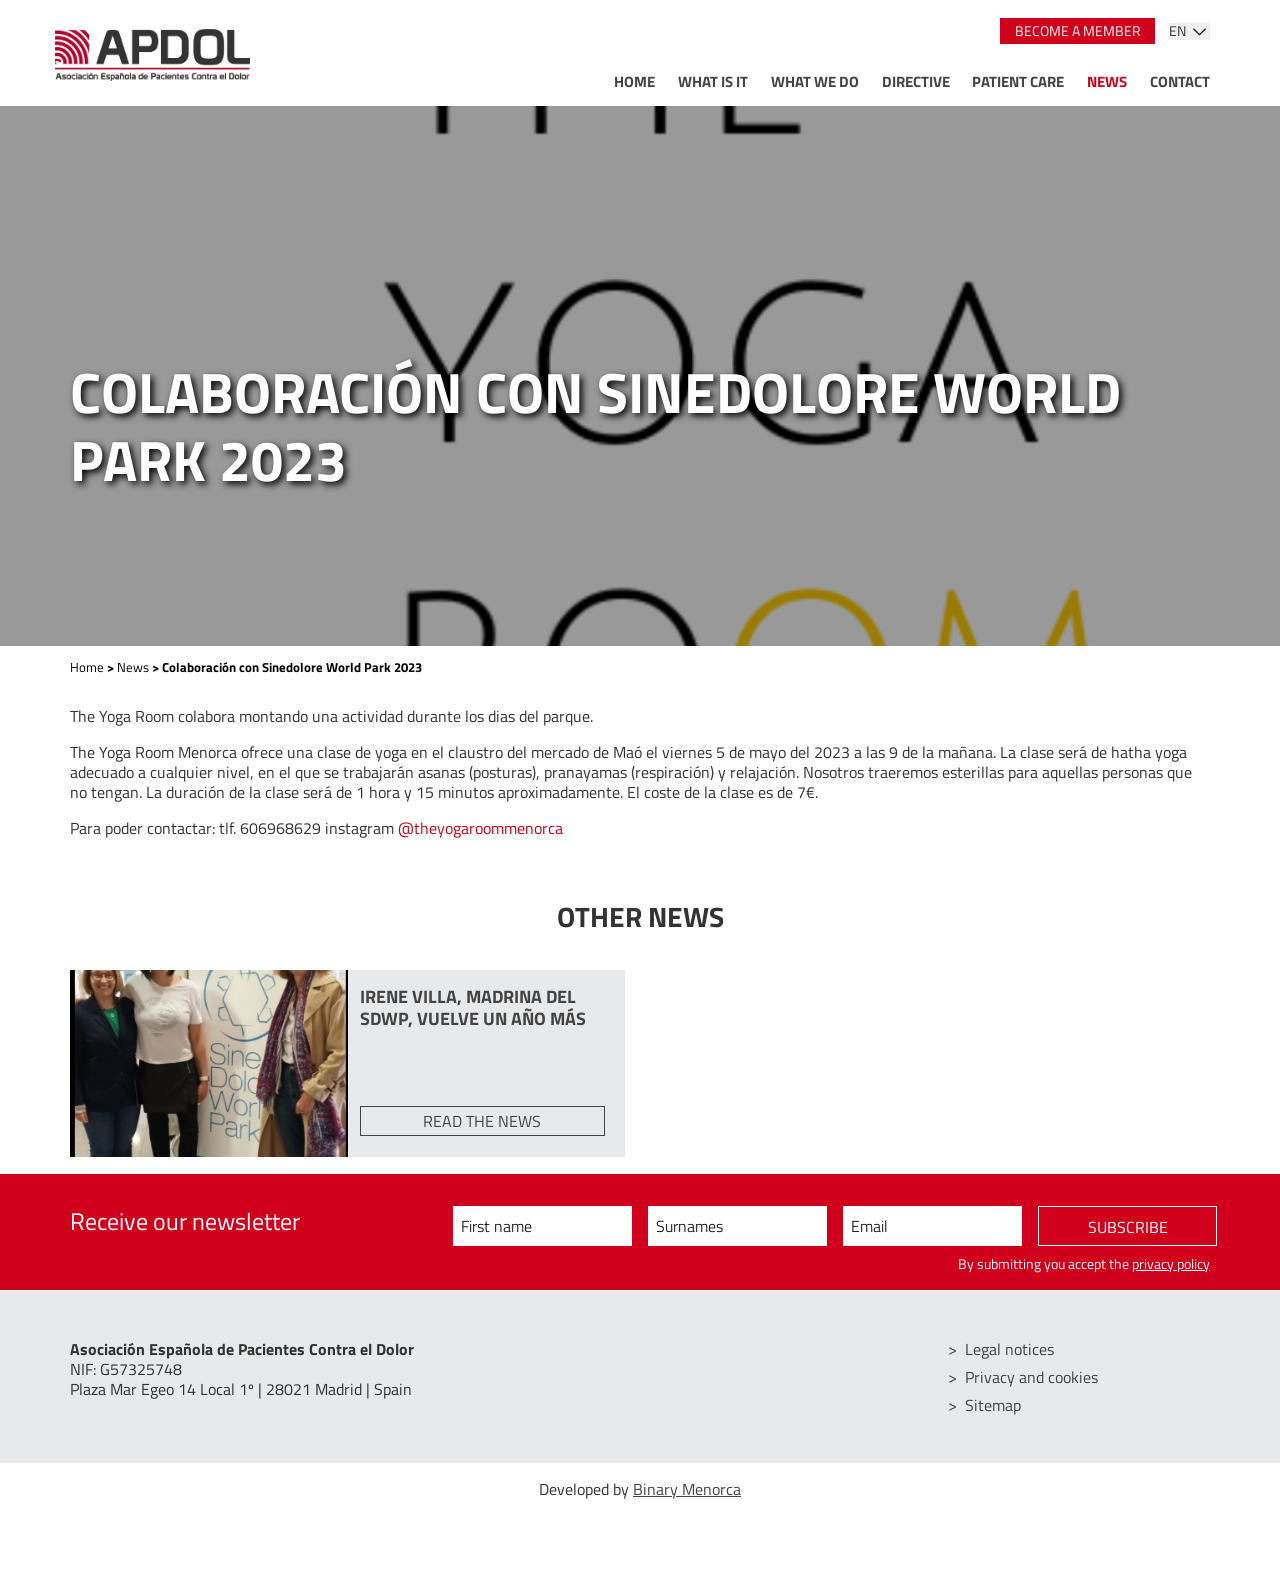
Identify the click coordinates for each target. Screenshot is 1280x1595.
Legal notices (1009, 1349)
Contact (1180, 81)
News (1107, 81)
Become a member (1078, 31)
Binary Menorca (687, 1489)
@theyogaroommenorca (480, 828)
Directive (916, 81)
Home (634, 81)
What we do (815, 81)
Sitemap (993, 1405)
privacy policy (1171, 1264)
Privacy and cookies (1031, 1377)
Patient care (1018, 81)
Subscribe (1128, 1227)
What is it (713, 81)
